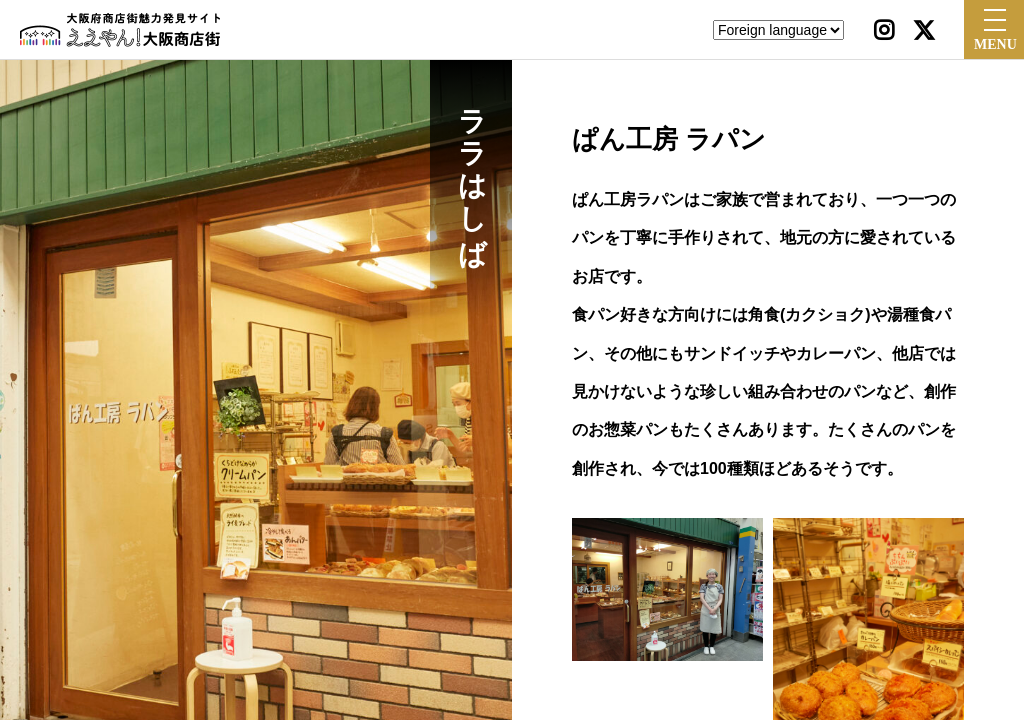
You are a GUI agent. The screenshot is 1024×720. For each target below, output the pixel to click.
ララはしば (471, 170)
